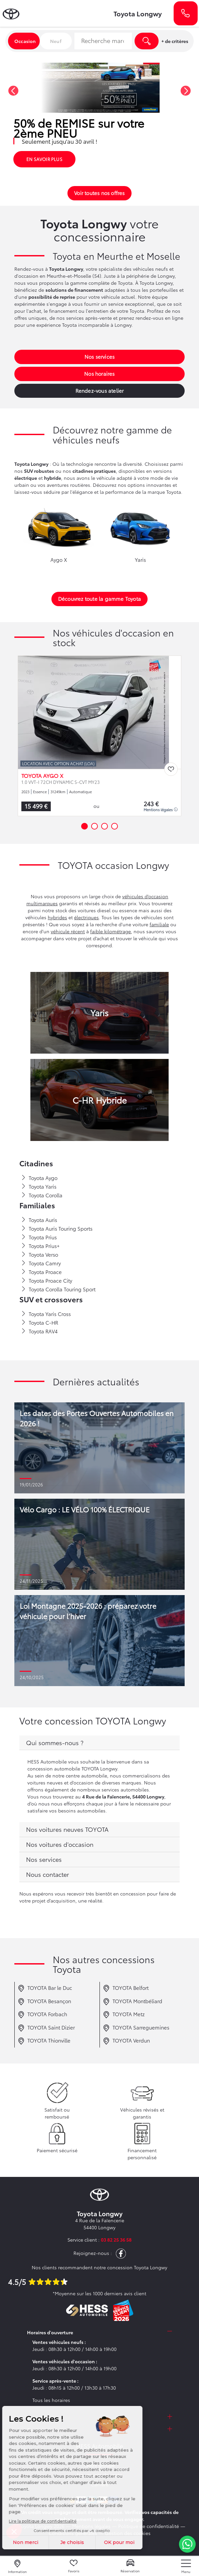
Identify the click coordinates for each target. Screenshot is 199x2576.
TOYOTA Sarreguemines (136, 2028)
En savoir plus (44, 159)
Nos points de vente (99, 2474)
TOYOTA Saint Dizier (46, 2028)
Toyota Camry (41, 1263)
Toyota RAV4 (39, 1331)
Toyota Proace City (46, 1281)
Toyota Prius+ (40, 1246)
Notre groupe (99, 2465)
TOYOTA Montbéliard (132, 2001)
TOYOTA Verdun (126, 2041)
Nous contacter (47, 1874)
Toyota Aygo (39, 1178)
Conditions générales (73, 2533)
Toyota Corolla (41, 1195)
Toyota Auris (39, 1220)
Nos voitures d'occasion (59, 1844)
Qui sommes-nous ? (54, 1742)
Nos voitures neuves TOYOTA (67, 1829)
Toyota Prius (39, 1237)
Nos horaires (99, 373)
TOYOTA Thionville (44, 2041)
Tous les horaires (51, 2400)
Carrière (100, 2484)
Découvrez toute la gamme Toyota (99, 598)
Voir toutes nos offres (99, 192)
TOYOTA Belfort (126, 1988)
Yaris (99, 1012)
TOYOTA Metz (124, 2014)
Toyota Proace (41, 1272)
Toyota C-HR (39, 1323)
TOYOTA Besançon (44, 2001)
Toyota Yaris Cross (46, 1314)
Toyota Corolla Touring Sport (58, 1289)
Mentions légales (161, 809)
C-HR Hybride (99, 1100)
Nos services (99, 356)
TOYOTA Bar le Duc (45, 1988)
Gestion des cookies (128, 2533)
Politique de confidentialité (148, 2526)
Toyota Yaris (38, 1187)
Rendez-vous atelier (99, 390)
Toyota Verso (39, 1255)
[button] (13, 91)
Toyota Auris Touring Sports (56, 1229)
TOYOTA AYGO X (42, 776)
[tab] (99, 1742)
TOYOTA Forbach (42, 2014)
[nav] (186, 2566)
